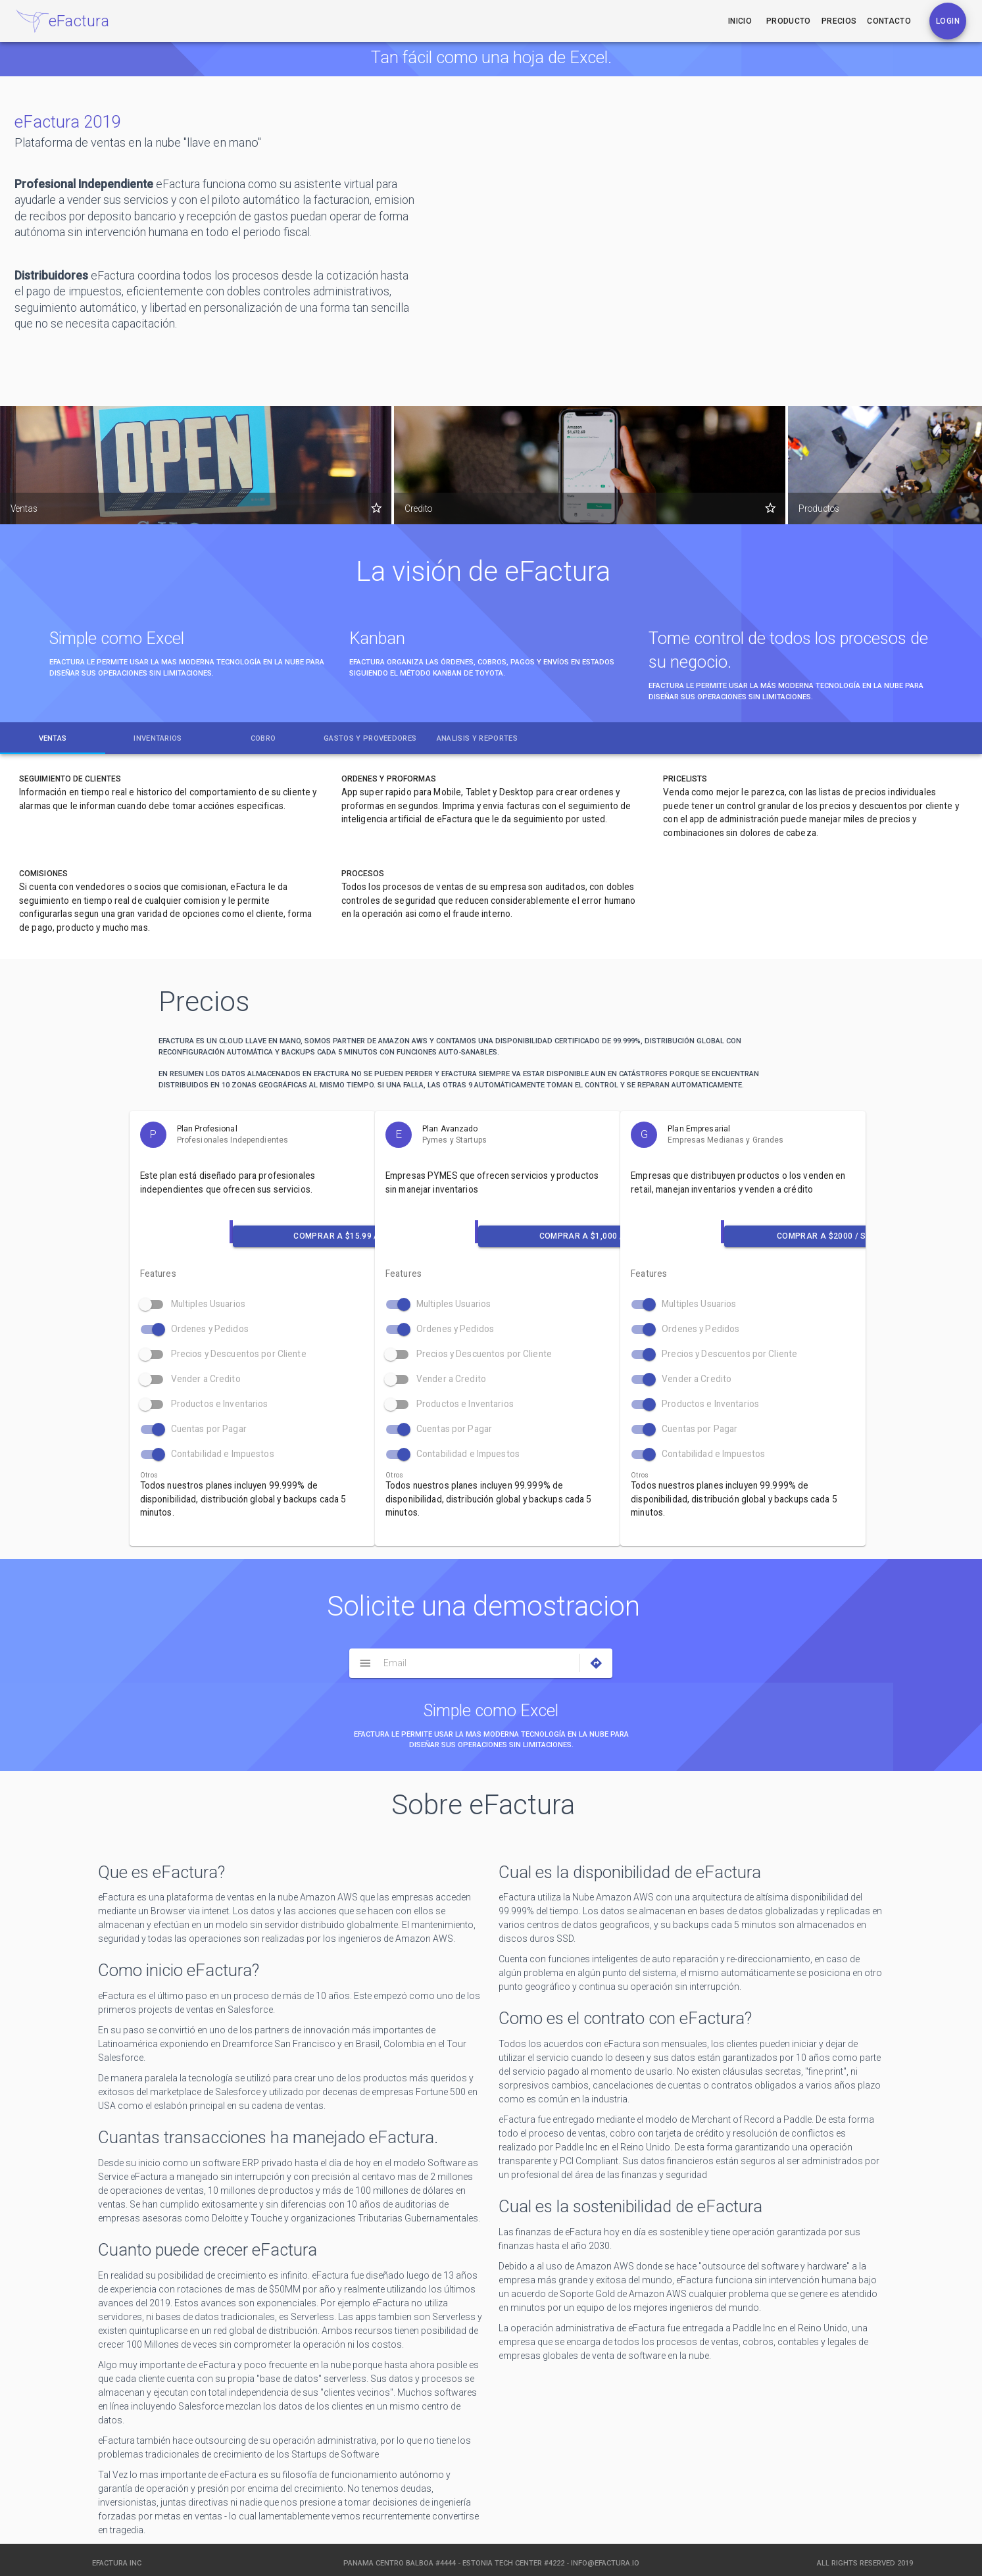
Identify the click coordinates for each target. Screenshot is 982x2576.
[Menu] (365, 1663)
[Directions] (596, 1663)
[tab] (52, 738)
